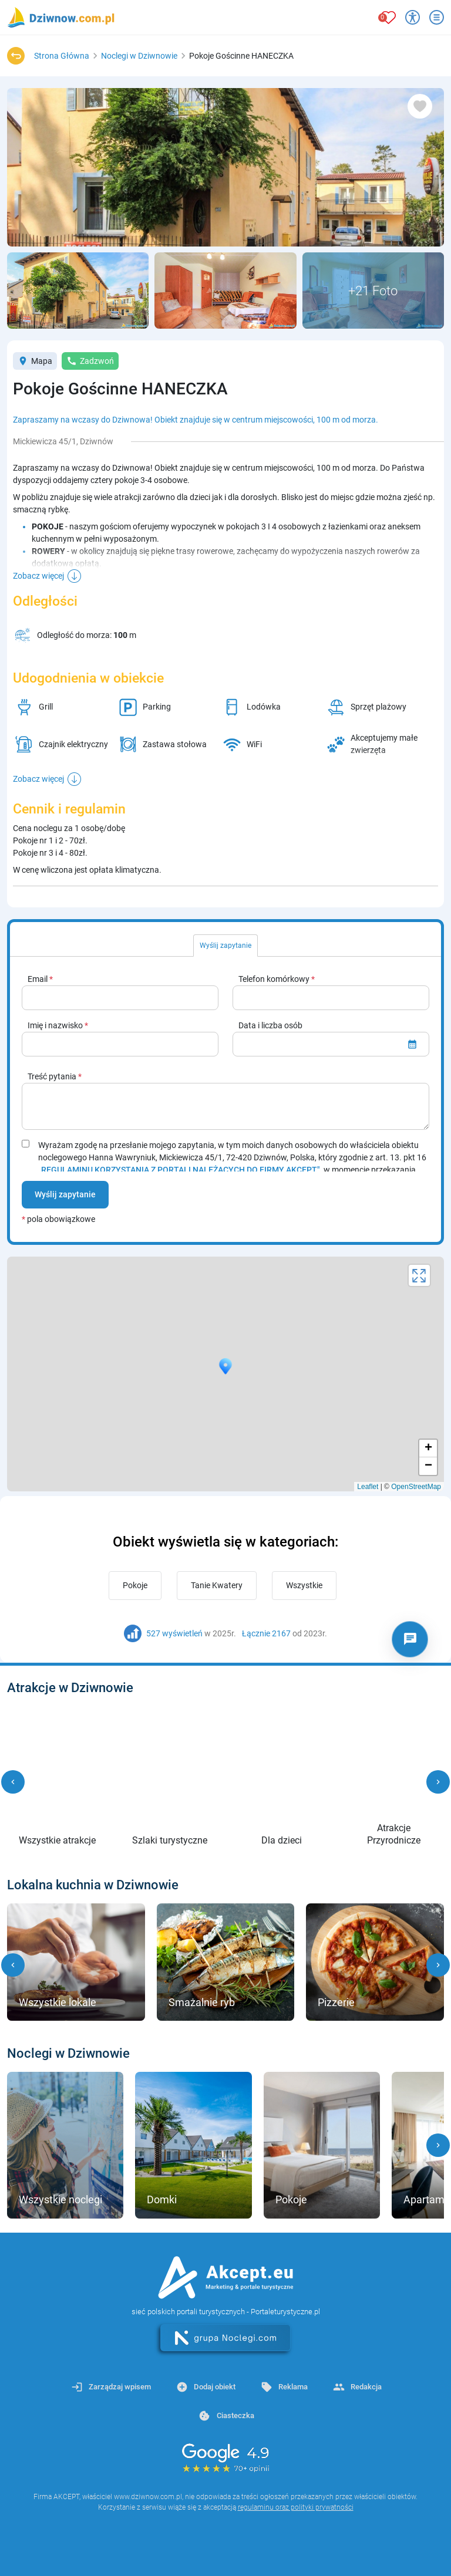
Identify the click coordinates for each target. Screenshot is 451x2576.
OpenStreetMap (416, 1487)
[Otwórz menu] (436, 17)
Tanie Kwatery (217, 1585)
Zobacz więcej (38, 575)
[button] (13, 1782)
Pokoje (135, 1585)
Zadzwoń (90, 361)
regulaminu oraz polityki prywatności (296, 2507)
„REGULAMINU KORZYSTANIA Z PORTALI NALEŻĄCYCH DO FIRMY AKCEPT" (179, 1169)
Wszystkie (304, 1585)
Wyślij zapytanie (65, 1194)
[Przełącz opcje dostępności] (412, 17)
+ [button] (428, 1448)
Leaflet (367, 1487)
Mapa (35, 361)
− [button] (428, 1466)
